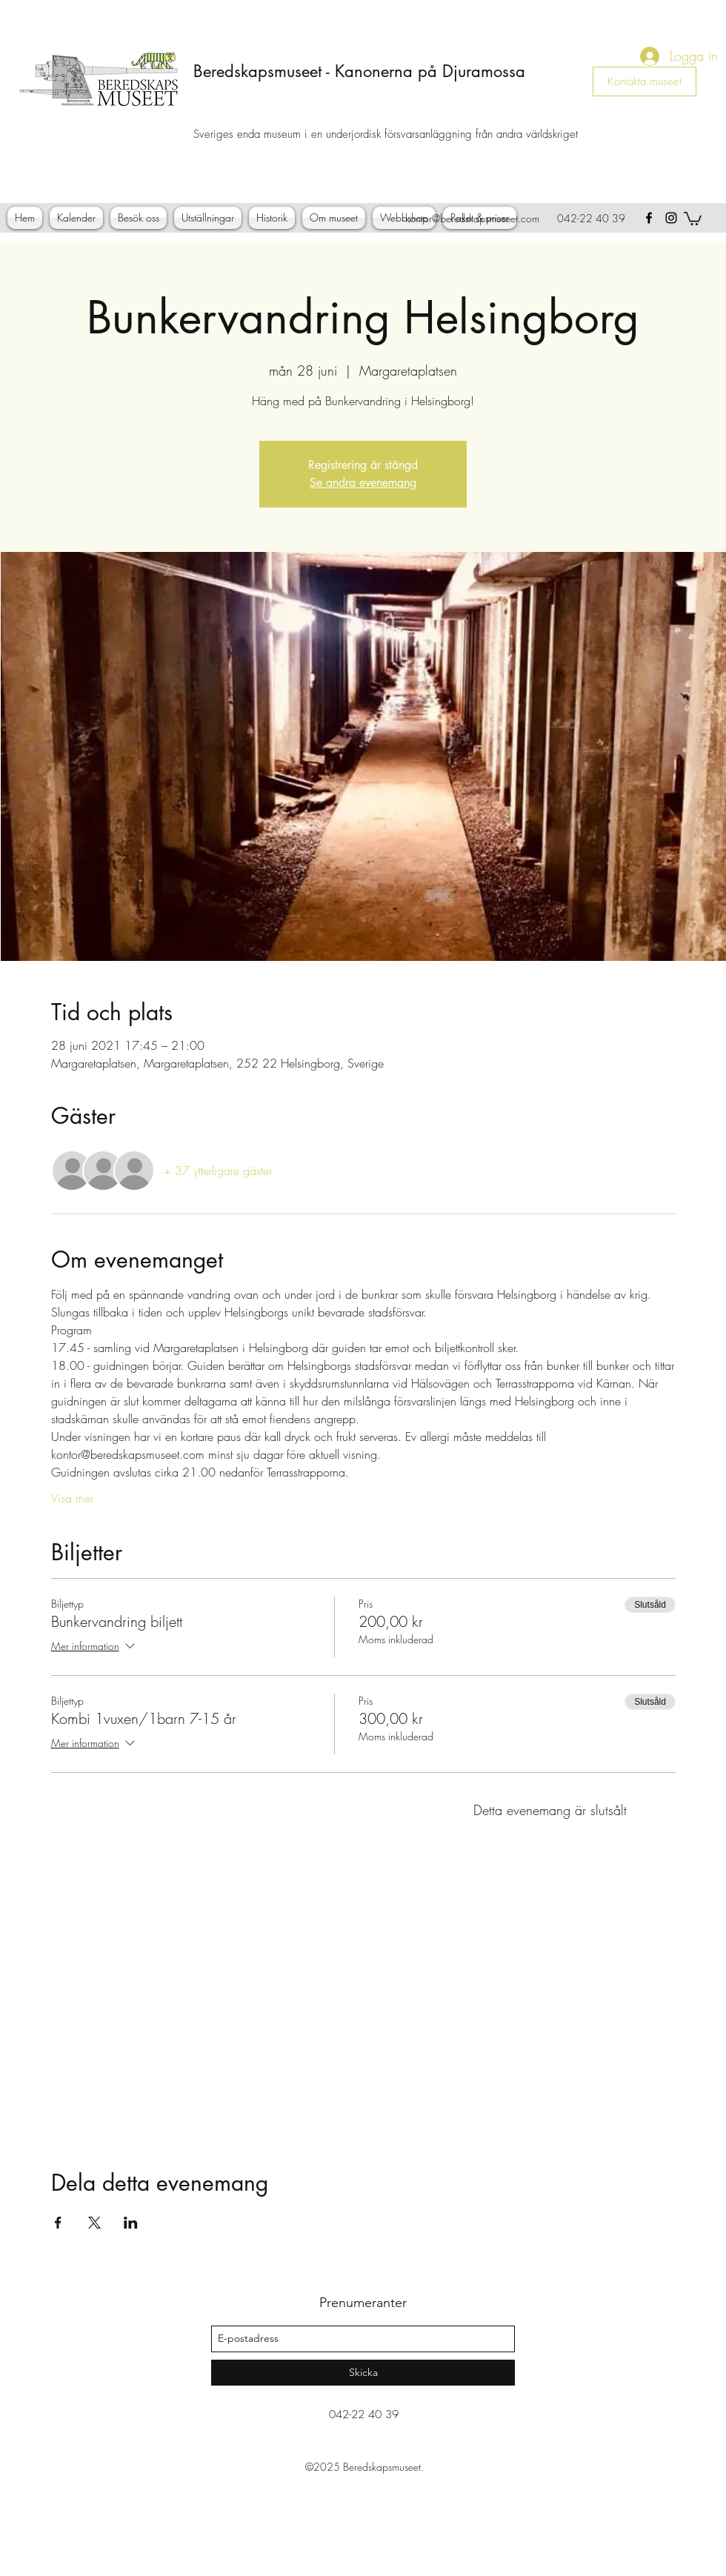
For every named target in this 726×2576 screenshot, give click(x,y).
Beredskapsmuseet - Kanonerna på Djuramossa (359, 71)
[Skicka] (363, 2373)
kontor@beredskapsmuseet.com (472, 218)
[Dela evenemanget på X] (94, 2223)
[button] (693, 217)
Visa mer (72, 1498)
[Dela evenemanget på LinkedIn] (131, 2223)
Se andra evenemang (363, 482)
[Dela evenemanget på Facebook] (58, 2223)
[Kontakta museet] (644, 81)
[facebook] (649, 217)
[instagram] (671, 217)
